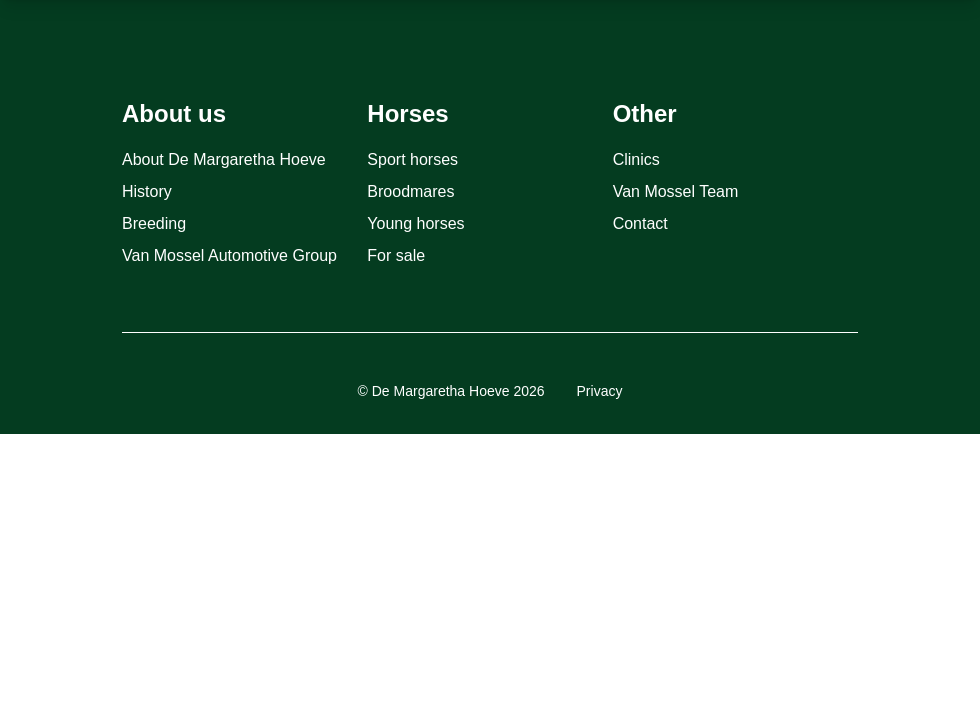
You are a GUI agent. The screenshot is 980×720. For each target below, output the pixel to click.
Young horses (415, 223)
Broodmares (410, 191)
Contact (640, 223)
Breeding (154, 223)
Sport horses (412, 159)
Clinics (636, 159)
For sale (396, 255)
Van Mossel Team (676, 191)
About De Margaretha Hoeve (224, 159)
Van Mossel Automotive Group (229, 255)
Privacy (600, 391)
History (147, 191)
